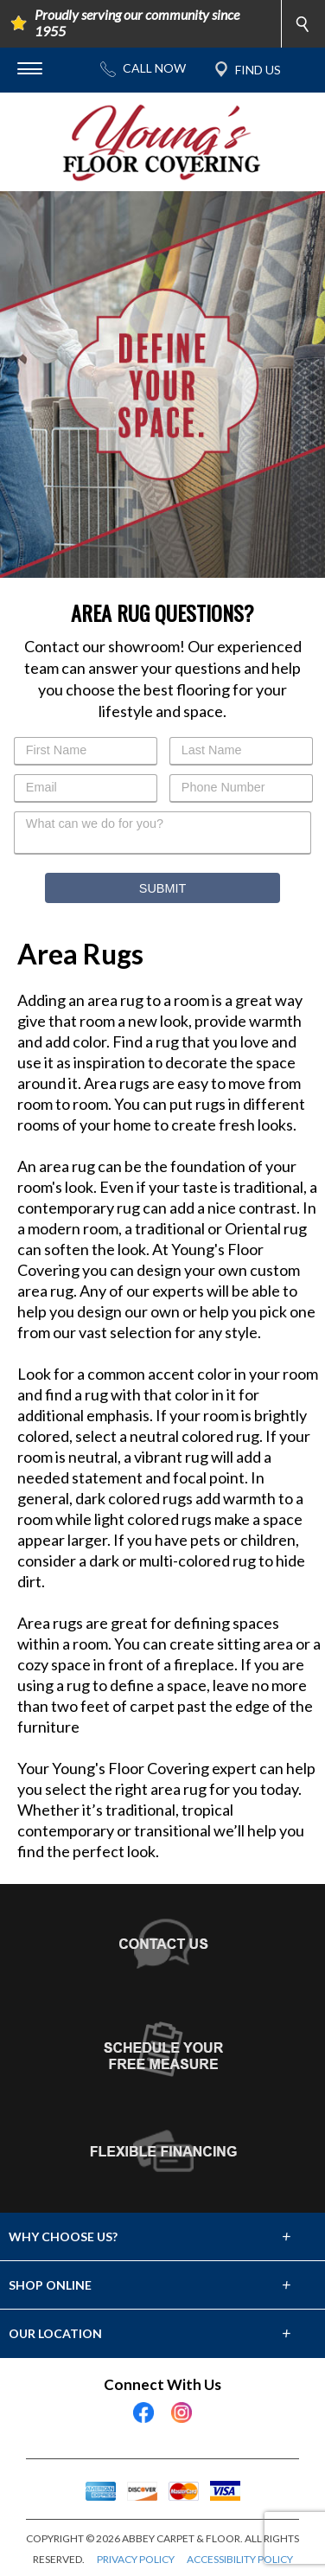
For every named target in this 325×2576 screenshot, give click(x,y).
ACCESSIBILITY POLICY (240, 2559)
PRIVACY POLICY (136, 2559)
